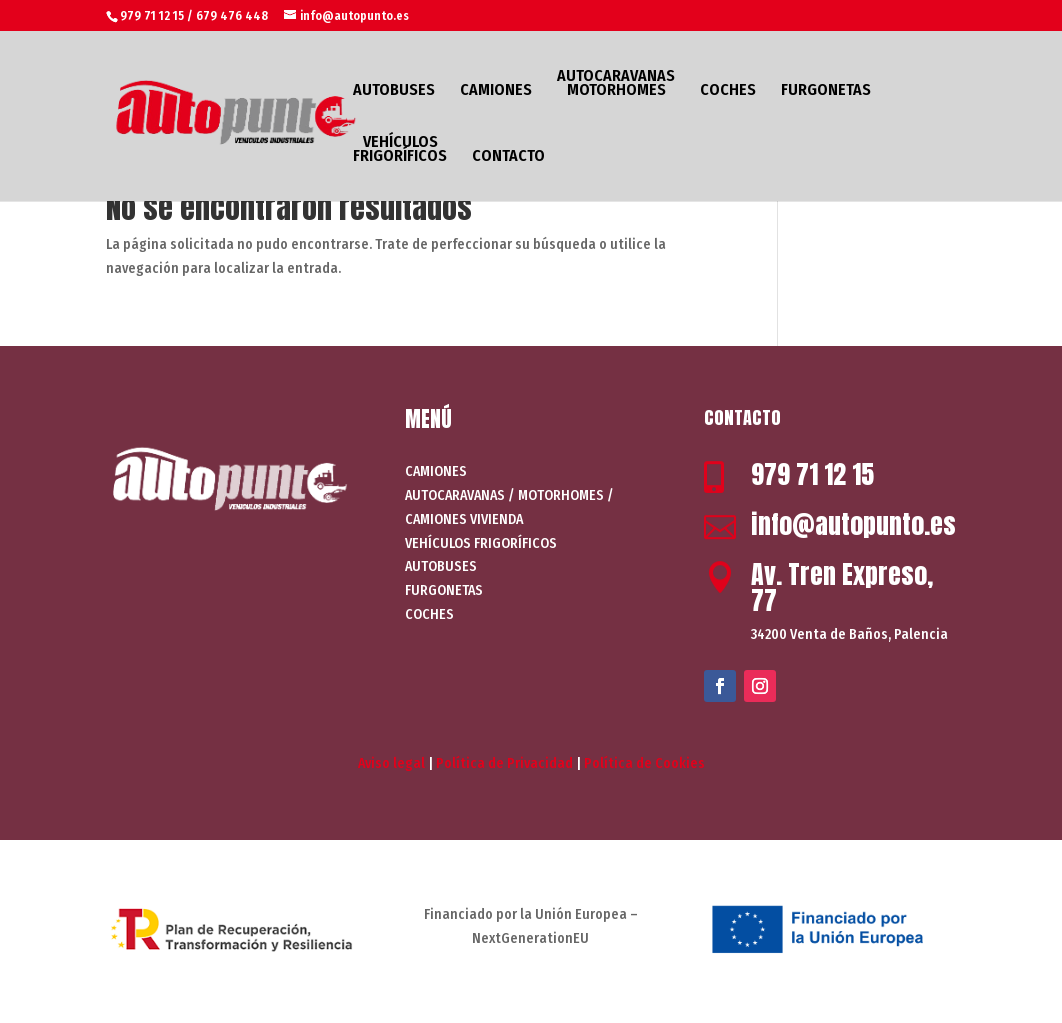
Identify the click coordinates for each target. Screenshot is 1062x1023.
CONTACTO (508, 157)
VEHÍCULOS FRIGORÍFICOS (400, 150)
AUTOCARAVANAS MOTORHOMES (616, 84)
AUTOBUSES (394, 91)
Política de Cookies (644, 763)
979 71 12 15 (812, 474)
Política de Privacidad (504, 763)
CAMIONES (496, 91)
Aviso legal (391, 763)
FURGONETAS (826, 91)
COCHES (728, 91)
